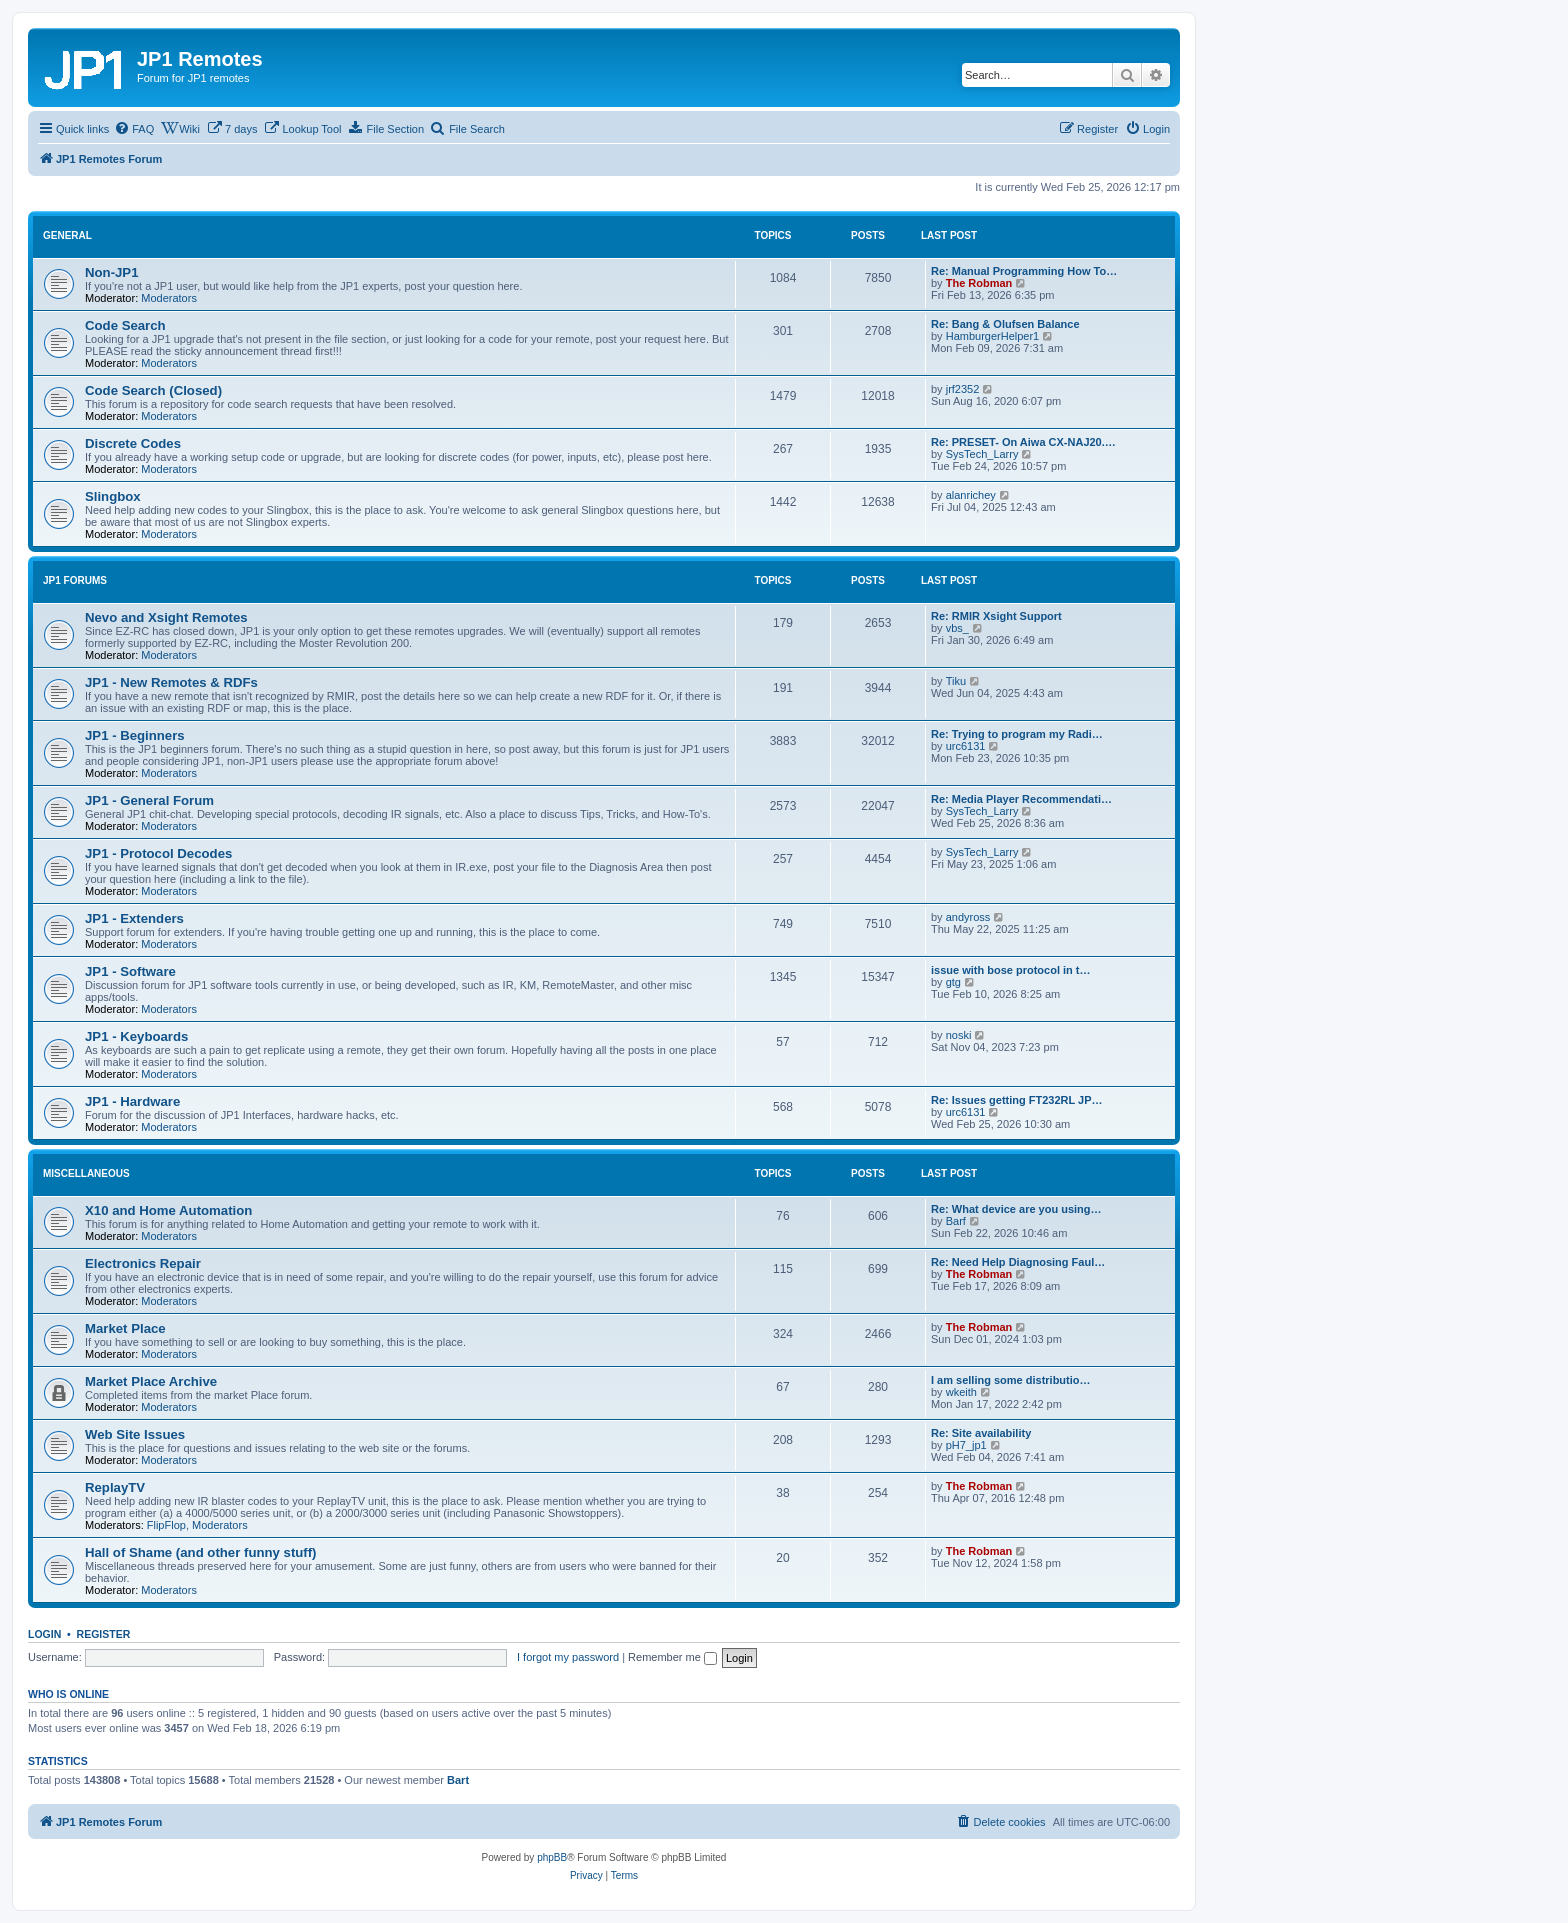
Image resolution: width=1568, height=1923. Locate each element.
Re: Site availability (981, 1433)
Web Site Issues (135, 1434)
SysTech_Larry (982, 454)
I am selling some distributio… (1011, 1380)
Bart (458, 1780)
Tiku (956, 681)
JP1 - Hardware (132, 1101)
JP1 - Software (130, 971)
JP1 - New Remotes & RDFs (171, 682)
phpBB (552, 1857)
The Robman (979, 283)
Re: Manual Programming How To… (1024, 271)
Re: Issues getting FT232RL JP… (1017, 1100)
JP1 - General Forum (149, 800)
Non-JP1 (112, 272)
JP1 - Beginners (135, 735)
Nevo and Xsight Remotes (166, 617)
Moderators (169, 298)
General (67, 235)
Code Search (125, 325)
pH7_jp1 (966, 1445)
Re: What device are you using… (1016, 1209)
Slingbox (113, 496)
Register (104, 1634)
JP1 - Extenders (134, 918)
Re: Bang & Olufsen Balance (1005, 324)
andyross (968, 917)
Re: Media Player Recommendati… (1021, 799)
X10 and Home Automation (168, 1210)
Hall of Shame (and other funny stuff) (201, 1552)
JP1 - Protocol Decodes (158, 853)
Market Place (125, 1328)
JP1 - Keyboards (136, 1036)
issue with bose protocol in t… (1011, 970)
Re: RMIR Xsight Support (996, 616)
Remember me (672, 1657)
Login (44, 1634)
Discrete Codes (133, 443)
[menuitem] (134, 129)
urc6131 (966, 746)
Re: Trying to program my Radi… (1017, 734)
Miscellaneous (86, 1173)
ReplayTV (115, 1487)
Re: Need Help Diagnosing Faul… (1018, 1262)
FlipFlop (166, 1525)
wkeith (961, 1392)
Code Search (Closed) (153, 390)
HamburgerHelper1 (993, 336)
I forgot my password (568, 1657)
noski (959, 1035)
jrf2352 (963, 389)
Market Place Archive (151, 1381)
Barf (956, 1221)
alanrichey (971, 495)
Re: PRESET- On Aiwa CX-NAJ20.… (1023, 442)
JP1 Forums (75, 580)
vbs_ (957, 628)
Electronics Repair (143, 1263)
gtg (953, 982)
